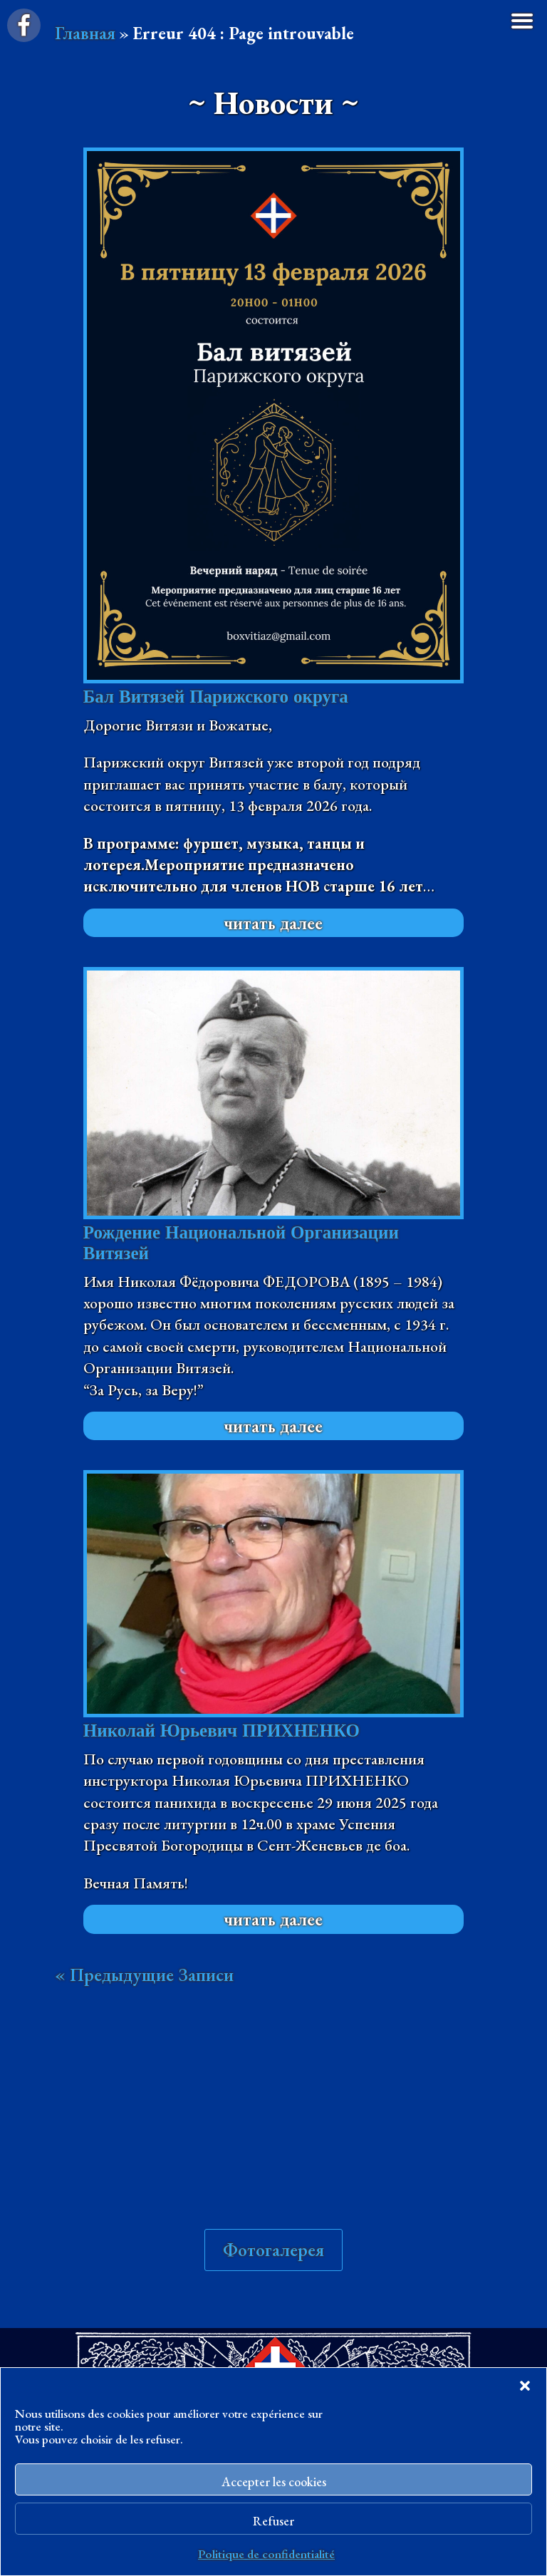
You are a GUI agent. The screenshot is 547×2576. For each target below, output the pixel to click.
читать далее (273, 922)
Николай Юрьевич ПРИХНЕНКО (221, 1730)
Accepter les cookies (274, 2481)
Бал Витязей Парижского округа (215, 696)
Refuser (273, 2521)
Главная (85, 32)
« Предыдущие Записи (144, 1974)
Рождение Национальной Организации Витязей (241, 1242)
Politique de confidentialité (266, 2554)
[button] (525, 2386)
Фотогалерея (273, 2249)
